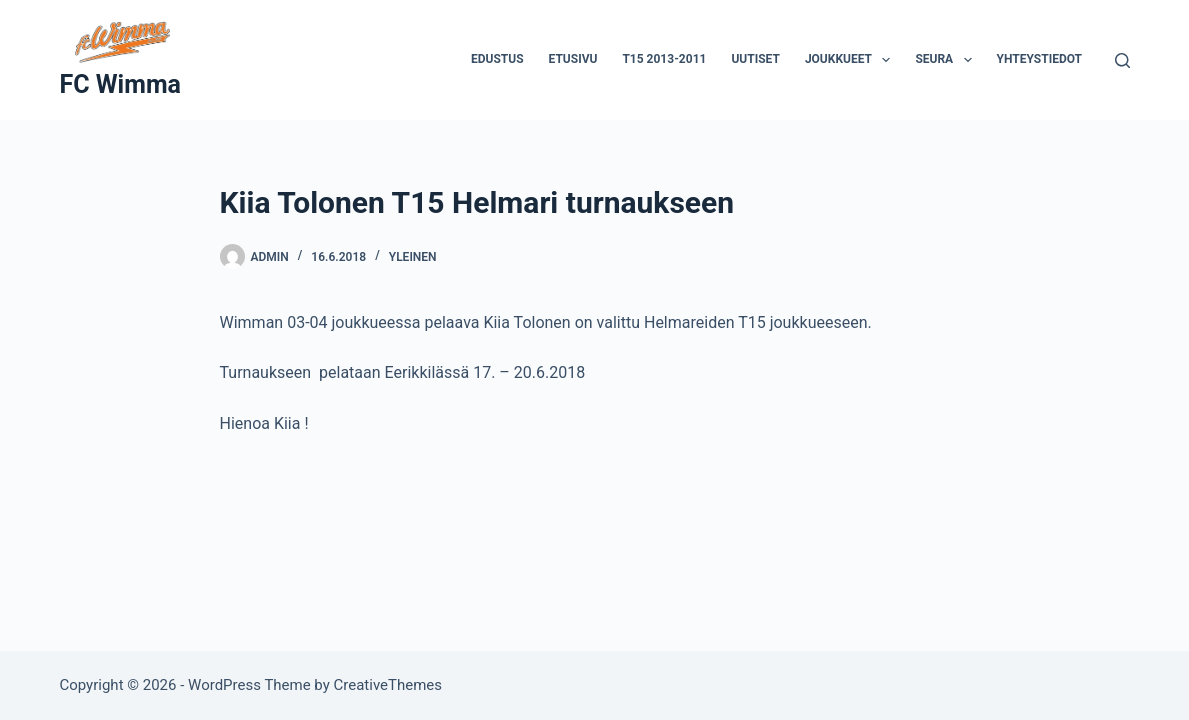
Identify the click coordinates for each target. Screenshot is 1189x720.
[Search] (1122, 60)
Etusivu (573, 59)
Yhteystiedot (1039, 59)
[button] (886, 60)
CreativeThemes (388, 685)
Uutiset (755, 59)
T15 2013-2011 (664, 59)
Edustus (497, 59)
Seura (947, 60)
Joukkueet (852, 60)
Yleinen (413, 257)
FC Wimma (119, 84)
